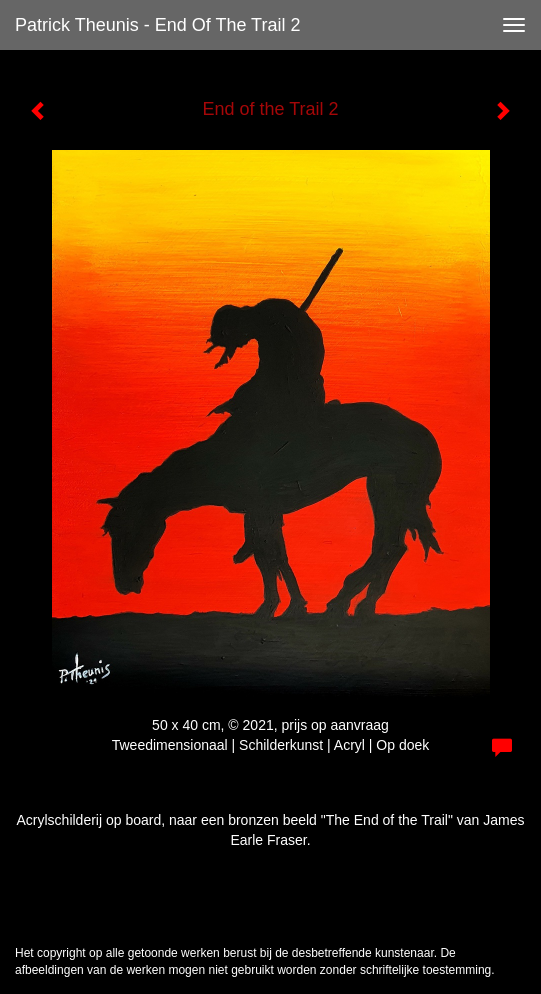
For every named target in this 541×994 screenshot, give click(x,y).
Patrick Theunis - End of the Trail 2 (157, 25)
